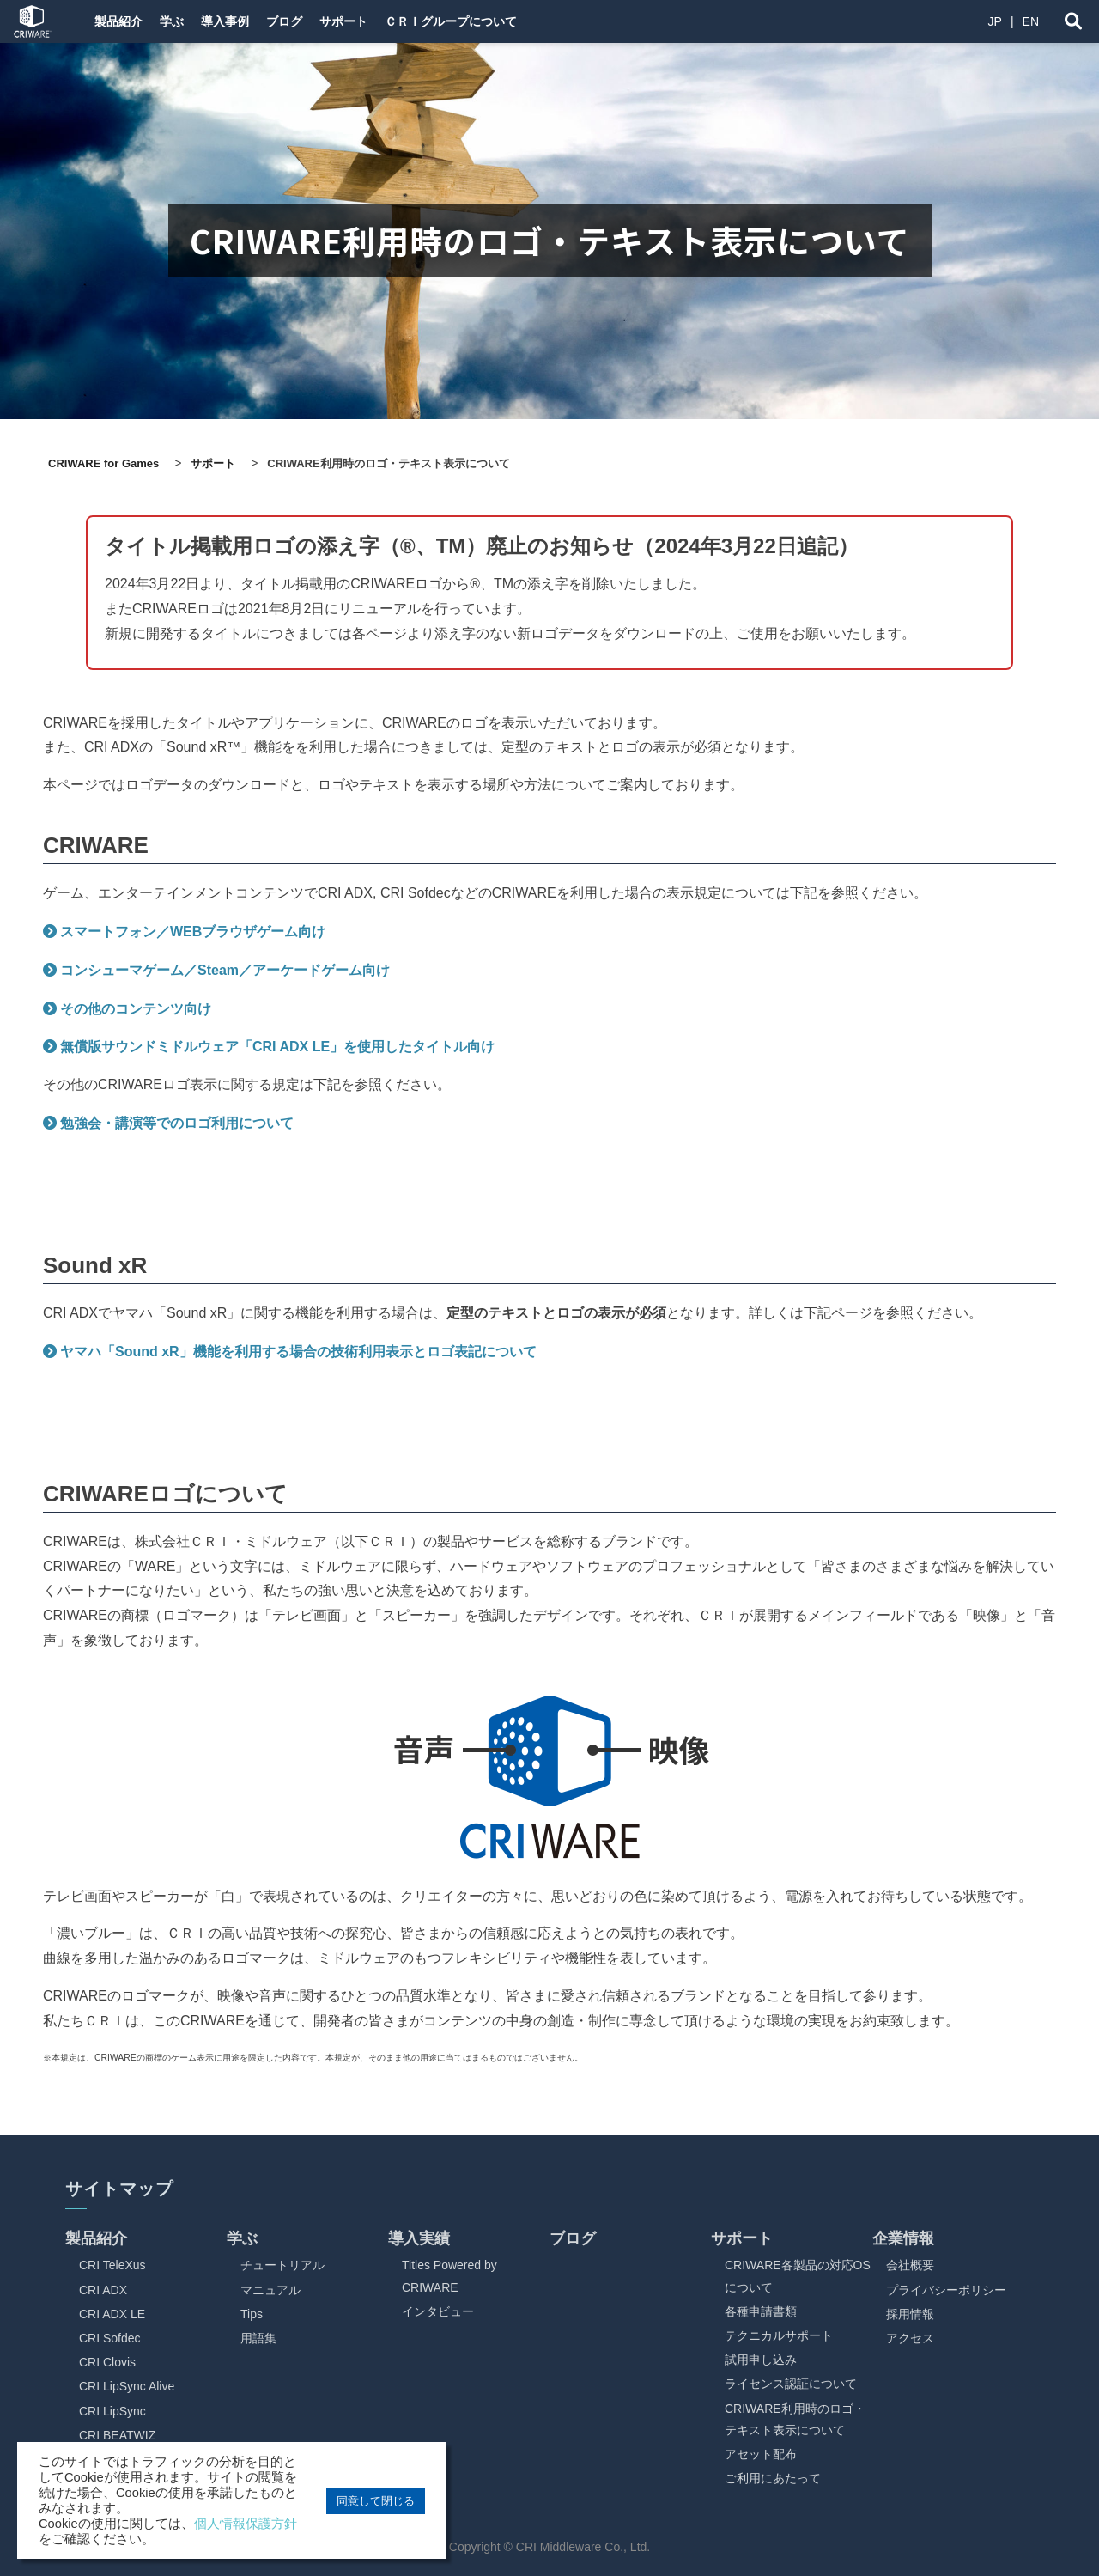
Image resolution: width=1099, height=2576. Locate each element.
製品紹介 (120, 21)
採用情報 (910, 2314)
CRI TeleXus (112, 2265)
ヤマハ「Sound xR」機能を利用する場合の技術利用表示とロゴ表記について (298, 1351)
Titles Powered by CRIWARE (449, 2275)
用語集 (258, 2338)
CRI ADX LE (112, 2314)
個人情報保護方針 (245, 2523)
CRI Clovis (107, 2362)
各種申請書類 (761, 2311)
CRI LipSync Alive (126, 2386)
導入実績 (419, 2238)
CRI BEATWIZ (117, 2435)
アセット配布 (761, 2454)
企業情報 (903, 2238)
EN (1031, 21)
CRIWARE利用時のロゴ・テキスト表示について (795, 2419)
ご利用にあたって (773, 2478)
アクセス (910, 2338)
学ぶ (184, 21)
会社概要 (910, 2265)
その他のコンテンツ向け (135, 1009)
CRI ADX (103, 2290)
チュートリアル (282, 2265)
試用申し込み (761, 2359)
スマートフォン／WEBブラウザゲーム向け (192, 931)
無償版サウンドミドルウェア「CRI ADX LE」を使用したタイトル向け (277, 1046)
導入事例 (247, 21)
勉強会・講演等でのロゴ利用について (177, 1123)
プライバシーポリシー (946, 2290)
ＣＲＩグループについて (504, 21)
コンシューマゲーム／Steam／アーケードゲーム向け (225, 970)
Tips (251, 2314)
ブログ (317, 21)
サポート (386, 21)
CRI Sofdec (110, 2338)
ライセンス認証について (791, 2383)
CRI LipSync (112, 2411)
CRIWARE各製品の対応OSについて (798, 2275)
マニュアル (270, 2290)
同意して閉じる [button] (376, 2500)
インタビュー (438, 2311)
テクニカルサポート (779, 2335)
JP (995, 21)
